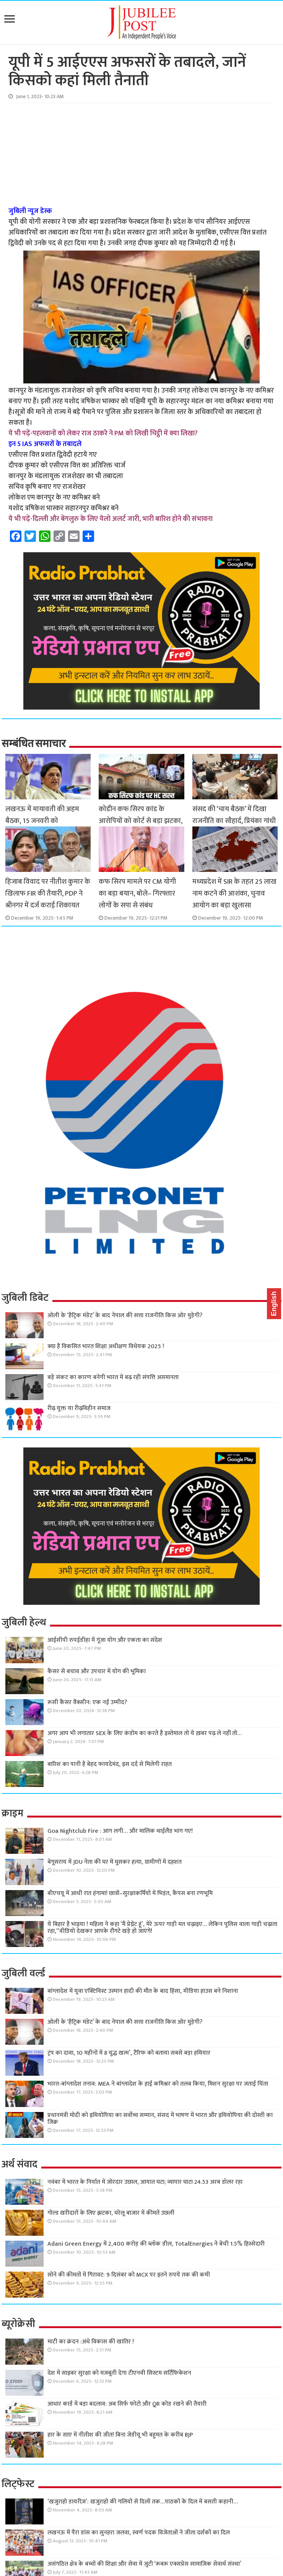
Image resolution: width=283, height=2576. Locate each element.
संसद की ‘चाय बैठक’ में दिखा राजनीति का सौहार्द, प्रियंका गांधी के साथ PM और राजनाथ (234, 821)
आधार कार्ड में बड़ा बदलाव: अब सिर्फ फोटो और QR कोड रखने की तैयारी (127, 2404)
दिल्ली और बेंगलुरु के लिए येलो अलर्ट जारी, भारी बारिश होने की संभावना (123, 519)
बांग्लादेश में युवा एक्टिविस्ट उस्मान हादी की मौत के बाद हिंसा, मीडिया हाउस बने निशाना (142, 1991)
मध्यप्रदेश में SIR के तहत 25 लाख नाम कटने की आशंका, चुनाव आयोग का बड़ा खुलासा (234, 893)
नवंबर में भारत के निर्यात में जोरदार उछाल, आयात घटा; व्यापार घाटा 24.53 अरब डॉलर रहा (144, 2182)
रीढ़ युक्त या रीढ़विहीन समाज (79, 1408)
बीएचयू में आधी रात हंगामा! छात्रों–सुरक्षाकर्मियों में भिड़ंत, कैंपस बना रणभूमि (130, 1893)
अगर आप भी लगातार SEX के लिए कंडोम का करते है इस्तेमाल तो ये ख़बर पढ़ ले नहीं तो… (144, 1733)
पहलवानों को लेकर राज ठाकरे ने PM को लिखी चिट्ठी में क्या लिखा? (115, 433)
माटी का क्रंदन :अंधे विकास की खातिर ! (90, 2342)
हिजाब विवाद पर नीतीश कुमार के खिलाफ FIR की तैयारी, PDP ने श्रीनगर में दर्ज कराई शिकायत (47, 893)
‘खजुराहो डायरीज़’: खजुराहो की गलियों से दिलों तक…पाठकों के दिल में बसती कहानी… (142, 2502)
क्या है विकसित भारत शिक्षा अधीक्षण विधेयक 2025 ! (105, 1346)
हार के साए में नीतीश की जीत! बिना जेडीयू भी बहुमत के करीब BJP (120, 2435)
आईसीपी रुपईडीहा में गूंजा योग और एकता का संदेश (104, 1640)
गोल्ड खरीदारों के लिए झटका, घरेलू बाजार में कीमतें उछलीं (110, 2213)
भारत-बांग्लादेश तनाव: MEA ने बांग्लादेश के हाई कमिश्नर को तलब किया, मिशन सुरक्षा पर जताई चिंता (157, 2084)
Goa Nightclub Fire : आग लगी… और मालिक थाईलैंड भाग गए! (120, 1831)
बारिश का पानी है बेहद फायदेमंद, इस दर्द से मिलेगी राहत (109, 1764)
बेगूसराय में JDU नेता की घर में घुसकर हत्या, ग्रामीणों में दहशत (114, 1862)
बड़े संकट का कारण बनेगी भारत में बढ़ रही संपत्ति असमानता (113, 1377)
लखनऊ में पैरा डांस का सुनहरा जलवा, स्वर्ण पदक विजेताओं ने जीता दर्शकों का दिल (138, 2532)
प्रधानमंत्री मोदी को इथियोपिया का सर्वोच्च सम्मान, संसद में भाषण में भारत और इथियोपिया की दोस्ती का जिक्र (160, 2118)
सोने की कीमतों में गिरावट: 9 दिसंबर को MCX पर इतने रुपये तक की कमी (128, 2275)
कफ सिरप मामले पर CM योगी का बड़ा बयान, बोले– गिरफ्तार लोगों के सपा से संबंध (137, 893)
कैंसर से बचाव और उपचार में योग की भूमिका (96, 1671)
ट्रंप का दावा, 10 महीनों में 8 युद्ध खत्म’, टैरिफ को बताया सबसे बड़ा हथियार (128, 2053)
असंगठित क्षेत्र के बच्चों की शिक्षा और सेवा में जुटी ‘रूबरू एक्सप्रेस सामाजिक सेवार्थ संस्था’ (144, 2564)
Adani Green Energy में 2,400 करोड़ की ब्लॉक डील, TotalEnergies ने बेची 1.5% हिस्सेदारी (156, 2244)
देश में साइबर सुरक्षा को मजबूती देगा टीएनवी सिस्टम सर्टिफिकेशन (119, 2373)
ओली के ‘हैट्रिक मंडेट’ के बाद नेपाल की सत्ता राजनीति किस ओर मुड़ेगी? (124, 1315)
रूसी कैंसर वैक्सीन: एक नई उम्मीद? (87, 1702)
